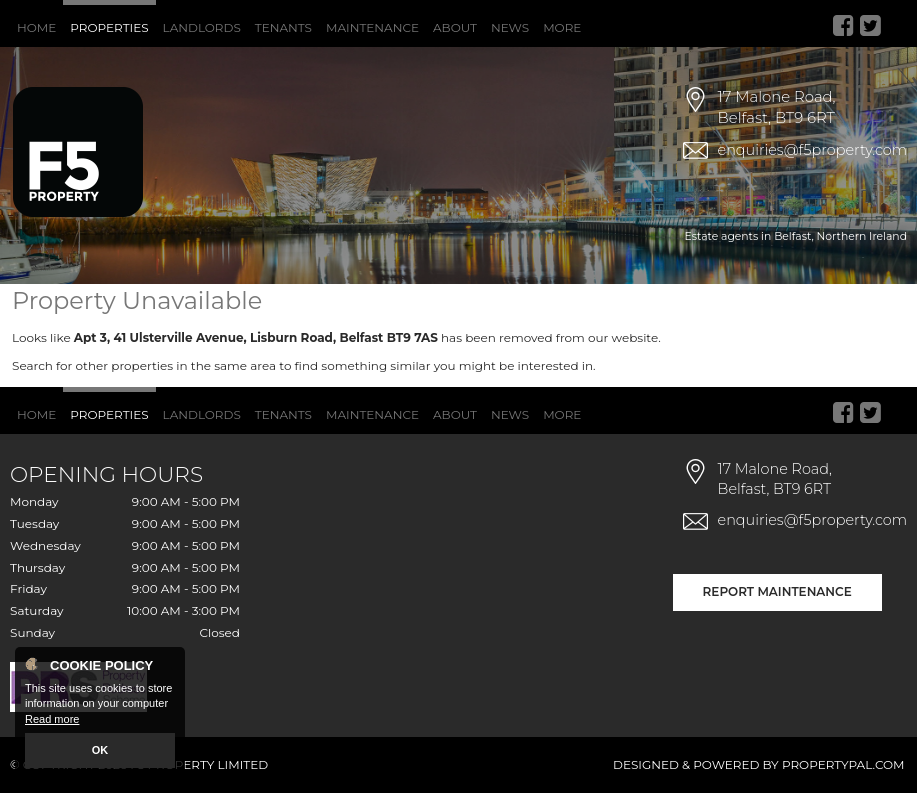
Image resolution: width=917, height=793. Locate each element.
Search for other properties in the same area (144, 365)
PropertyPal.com (843, 764)
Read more (52, 719)
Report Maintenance (777, 591)
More (562, 27)
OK (100, 750)
